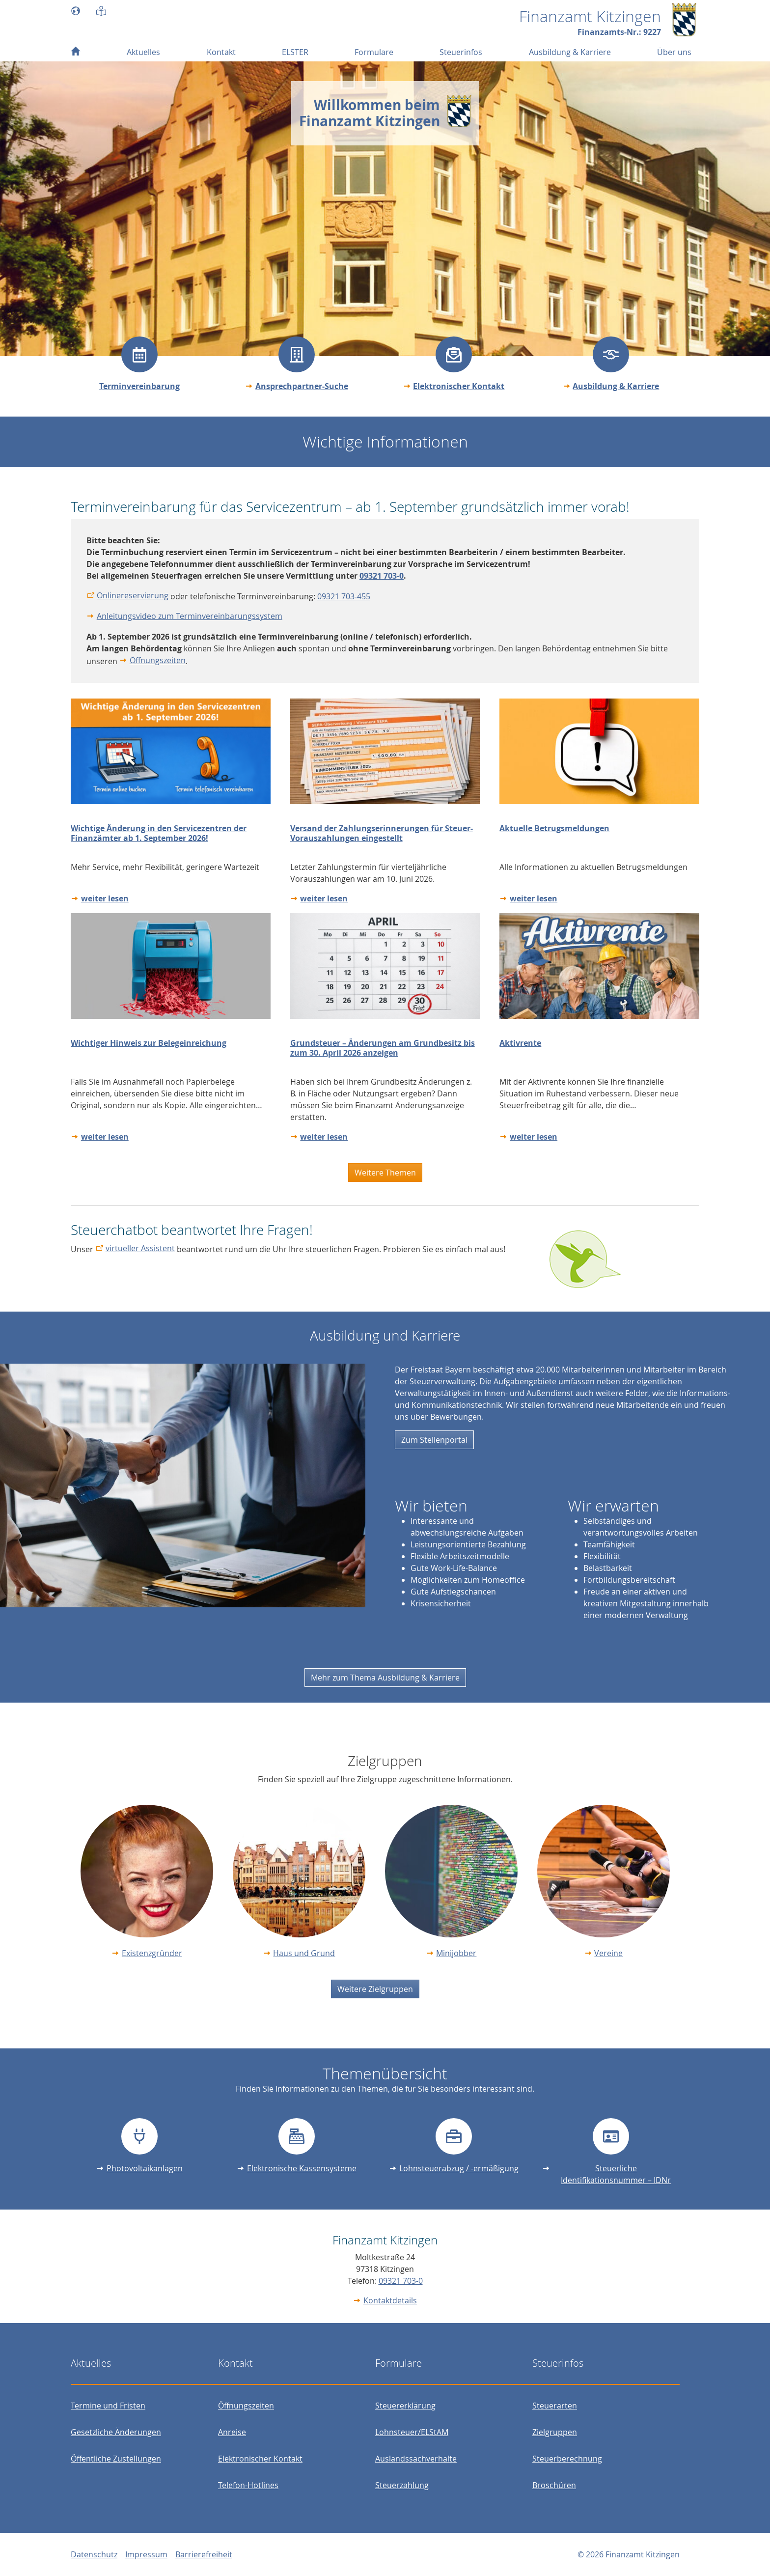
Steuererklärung (405, 2405)
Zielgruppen (554, 2432)
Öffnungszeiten (158, 660)
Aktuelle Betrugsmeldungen (554, 828)
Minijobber (456, 1953)
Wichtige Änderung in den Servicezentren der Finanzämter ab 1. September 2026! (159, 833)
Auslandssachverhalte (416, 2458)
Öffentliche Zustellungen (116, 2458)
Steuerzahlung (402, 2485)
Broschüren (554, 2485)
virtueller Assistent (140, 1248)
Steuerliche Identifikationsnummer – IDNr (616, 2174)
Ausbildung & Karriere (616, 386)
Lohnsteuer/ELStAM (411, 2432)
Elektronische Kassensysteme (302, 2168)
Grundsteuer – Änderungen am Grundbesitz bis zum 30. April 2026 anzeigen (382, 1047)
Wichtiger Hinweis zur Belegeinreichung (148, 1042)
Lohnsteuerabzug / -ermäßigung (459, 2168)
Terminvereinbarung (139, 386)
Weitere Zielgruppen (375, 1989)
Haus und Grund (304, 1953)
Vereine (608, 1953)
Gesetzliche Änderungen (116, 2432)
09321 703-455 (343, 596)
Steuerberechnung (567, 2458)
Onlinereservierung (132, 595)
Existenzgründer (152, 1953)
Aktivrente (520, 1042)
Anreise (232, 2432)
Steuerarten (554, 2405)
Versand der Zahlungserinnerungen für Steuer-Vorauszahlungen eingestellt (381, 833)
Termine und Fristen (108, 2405)
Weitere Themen (385, 1172)
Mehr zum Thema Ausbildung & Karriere (385, 1677)
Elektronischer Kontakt (458, 386)
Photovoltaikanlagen (145, 2168)
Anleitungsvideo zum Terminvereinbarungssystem (189, 616)
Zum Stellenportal (434, 1439)
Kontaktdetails (390, 2300)
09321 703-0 (401, 2280)
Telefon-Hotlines (248, 2485)
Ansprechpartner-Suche (301, 386)
